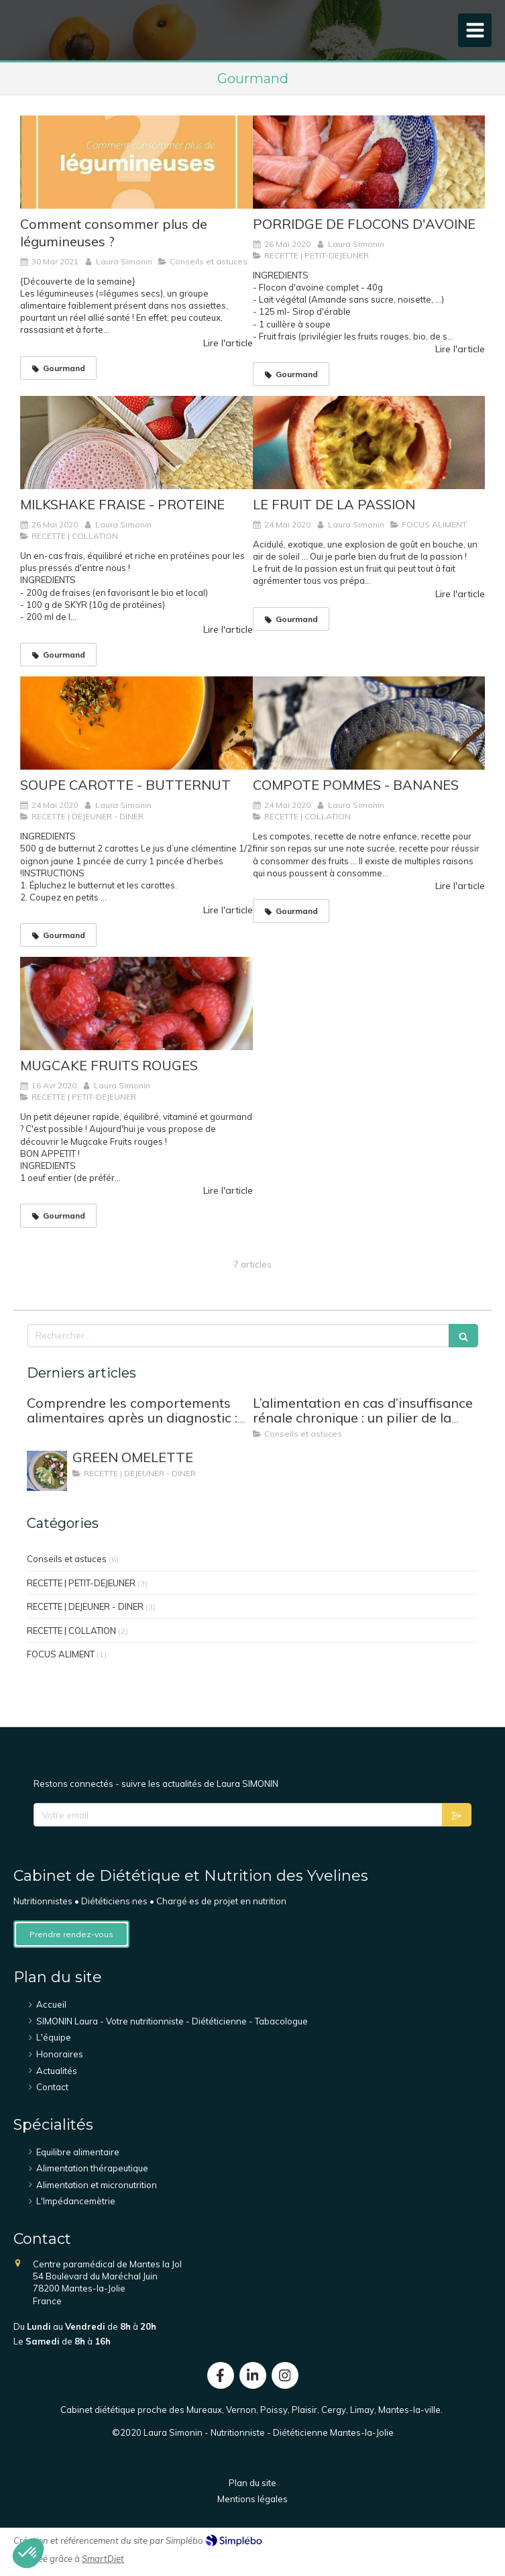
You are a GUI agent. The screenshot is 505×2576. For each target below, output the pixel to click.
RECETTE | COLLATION (71, 1630)
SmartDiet (103, 2558)
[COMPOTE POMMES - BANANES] (369, 723)
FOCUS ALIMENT (61, 1654)
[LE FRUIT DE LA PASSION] (369, 442)
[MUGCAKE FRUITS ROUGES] (136, 1003)
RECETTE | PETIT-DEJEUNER (81, 1583)
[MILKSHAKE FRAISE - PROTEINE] (136, 442)
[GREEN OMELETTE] (47, 1471)
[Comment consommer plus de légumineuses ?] (136, 162)
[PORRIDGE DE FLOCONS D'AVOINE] (369, 162)
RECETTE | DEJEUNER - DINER (85, 1606)
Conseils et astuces (67, 1558)
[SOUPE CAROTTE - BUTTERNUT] (136, 723)
